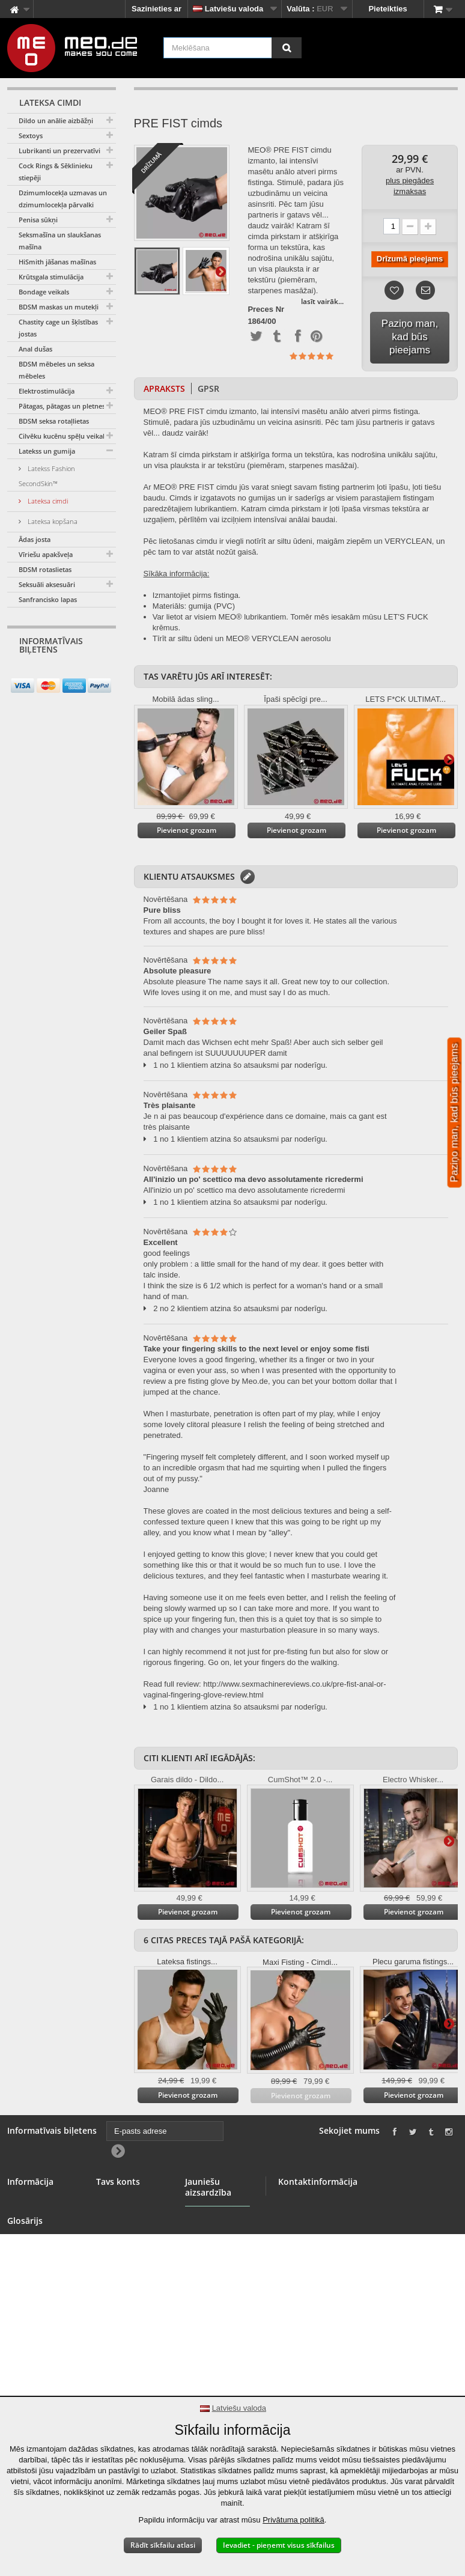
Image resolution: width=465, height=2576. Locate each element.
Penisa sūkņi (38, 219)
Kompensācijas (124, 2216)
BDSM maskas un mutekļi (59, 306)
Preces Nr (266, 309)
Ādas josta (34, 539)
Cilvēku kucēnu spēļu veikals (63, 435)
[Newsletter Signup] (102, 673)
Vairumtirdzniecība (42, 2245)
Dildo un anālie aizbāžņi (56, 120)
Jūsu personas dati (123, 2251)
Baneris (21, 2230)
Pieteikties (387, 8)
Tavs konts (118, 2181)
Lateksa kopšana (52, 521)
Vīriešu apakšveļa (46, 554)
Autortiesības (32, 2349)
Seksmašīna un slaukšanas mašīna (60, 240)
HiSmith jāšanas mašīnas (57, 261)
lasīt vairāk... (322, 301)
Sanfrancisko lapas (48, 599)
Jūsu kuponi (119, 2270)
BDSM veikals (32, 2216)
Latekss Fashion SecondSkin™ (47, 476)
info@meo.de (351, 2284)
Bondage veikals (44, 291)
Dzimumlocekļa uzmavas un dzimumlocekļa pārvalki (63, 198)
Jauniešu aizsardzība (206, 2273)
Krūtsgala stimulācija (51, 276)
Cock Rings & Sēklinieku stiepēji (56, 171)
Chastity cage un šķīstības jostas (58, 327)
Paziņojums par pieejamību (36, 2384)
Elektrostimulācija (46, 390)
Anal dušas (35, 348)
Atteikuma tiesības (41, 2310)
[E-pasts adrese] (51, 672)
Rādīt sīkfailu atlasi (162, 2545)
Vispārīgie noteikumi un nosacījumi (31, 2270)
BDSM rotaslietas (45, 569)
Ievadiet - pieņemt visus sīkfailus (279, 2545)
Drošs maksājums (40, 2295)
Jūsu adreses (121, 2230)
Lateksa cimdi (47, 500)
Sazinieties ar (156, 8)
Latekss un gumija (47, 450)
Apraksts (164, 388)
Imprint (20, 2364)
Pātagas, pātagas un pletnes (62, 405)
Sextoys (31, 135)
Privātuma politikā (293, 2519)
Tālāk (220, 271)
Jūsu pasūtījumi (126, 2201)
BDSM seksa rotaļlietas (54, 420)
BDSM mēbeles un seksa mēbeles (56, 369)
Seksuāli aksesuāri (47, 584)
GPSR (208, 388)
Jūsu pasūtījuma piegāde (38, 2330)
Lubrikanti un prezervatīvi (59, 150)
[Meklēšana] (287, 47)
